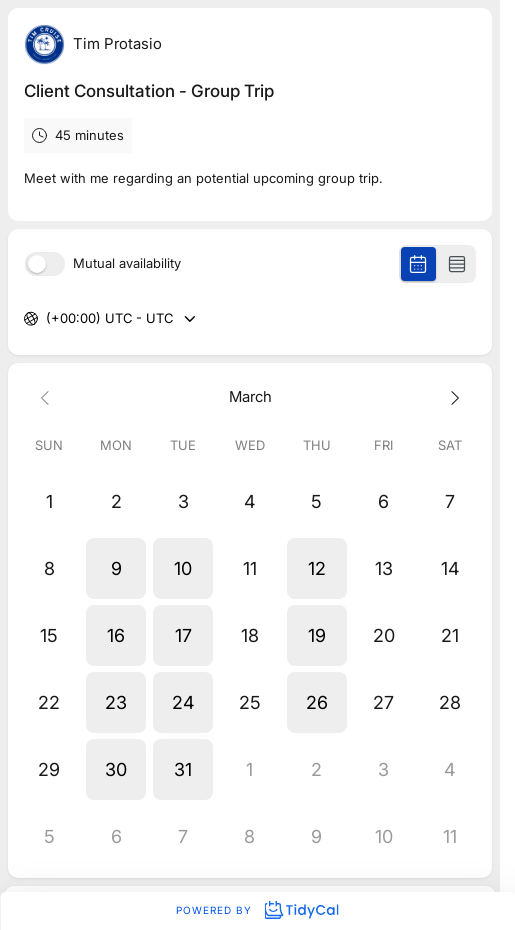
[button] (116, 568)
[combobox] (48, 319)
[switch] (45, 264)
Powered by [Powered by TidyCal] (257, 910)
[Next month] (450, 397)
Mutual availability (127, 263)
